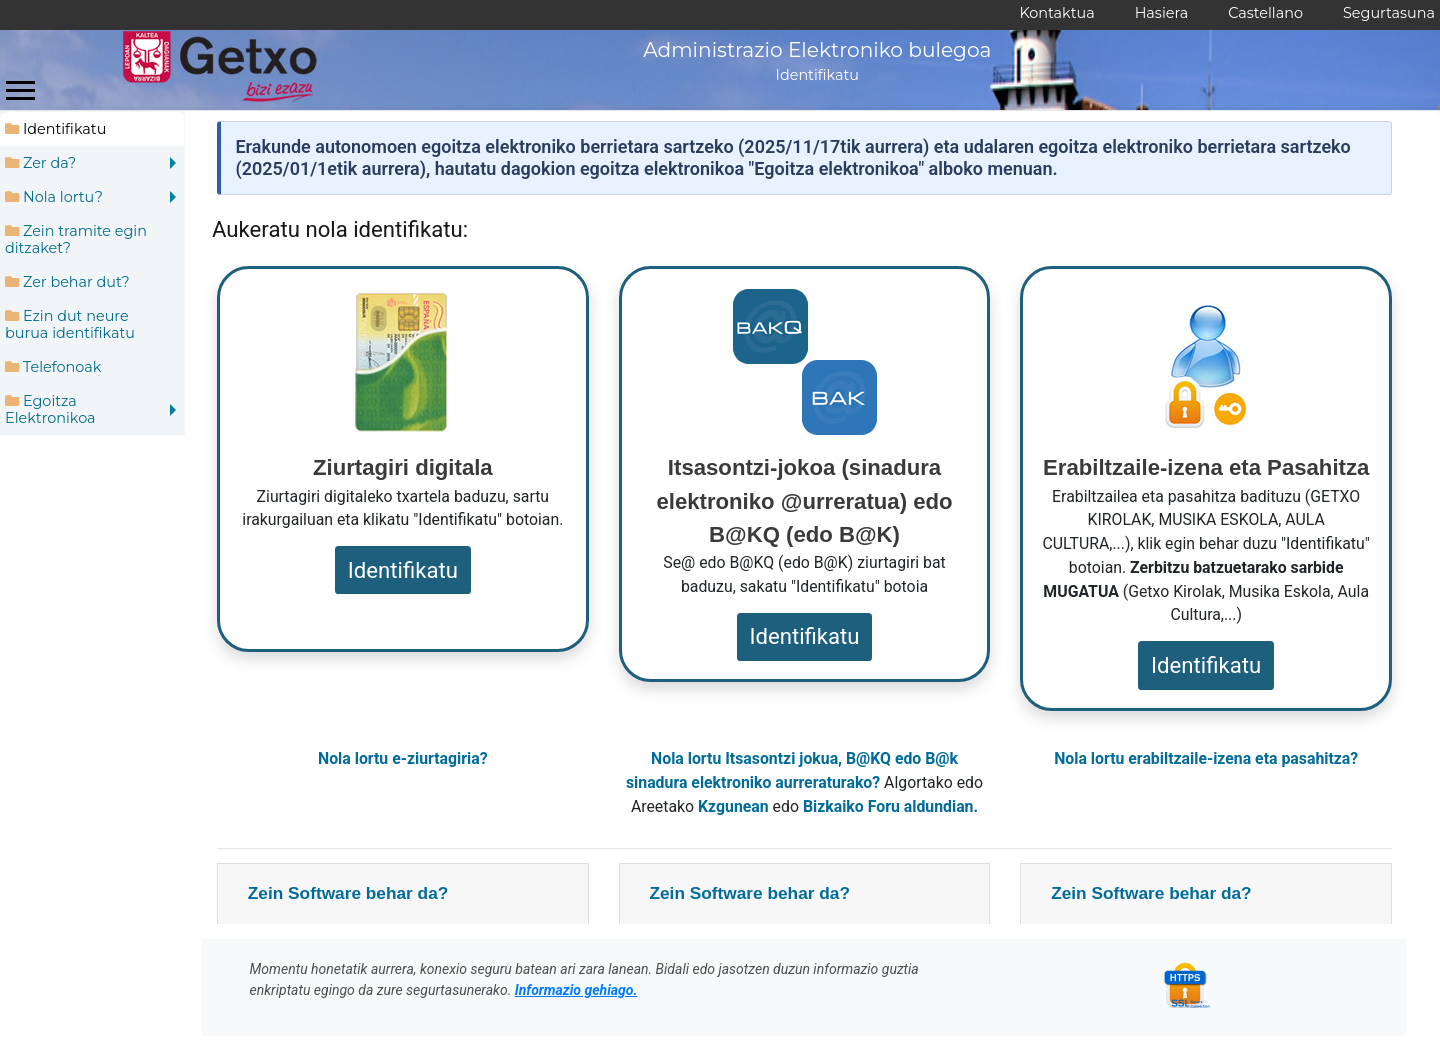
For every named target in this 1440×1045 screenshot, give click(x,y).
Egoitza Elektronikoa (50, 409)
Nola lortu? (54, 197)
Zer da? (40, 163)
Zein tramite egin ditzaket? (76, 239)
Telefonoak (53, 367)
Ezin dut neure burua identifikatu (70, 324)
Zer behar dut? (67, 282)
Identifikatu (55, 129)
